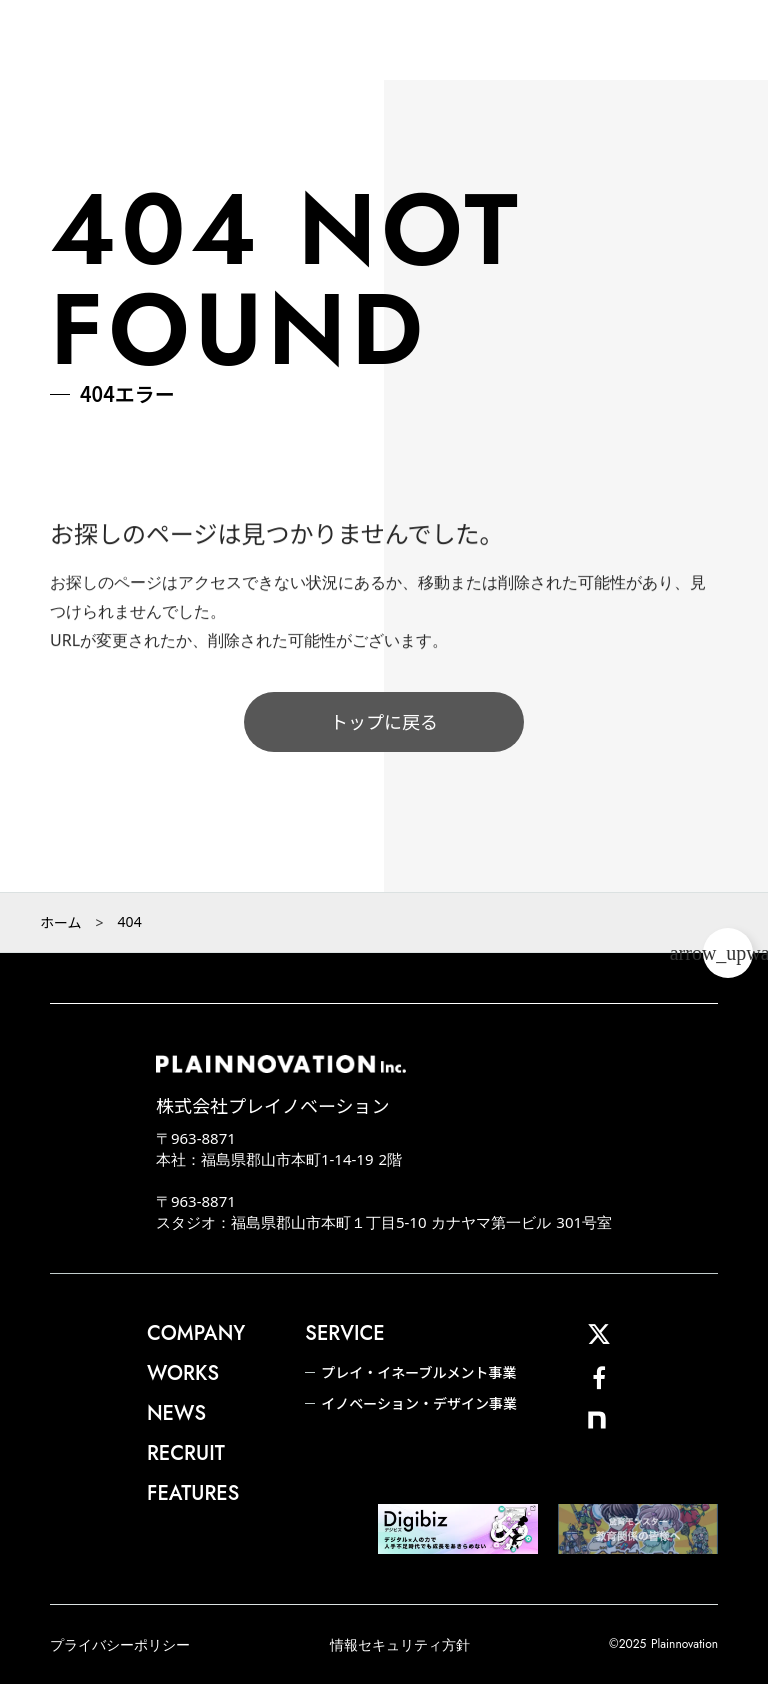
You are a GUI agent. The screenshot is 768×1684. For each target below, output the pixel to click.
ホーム (61, 922)
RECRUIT (186, 1454)
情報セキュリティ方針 (400, 1644)
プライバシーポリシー (120, 1644)
